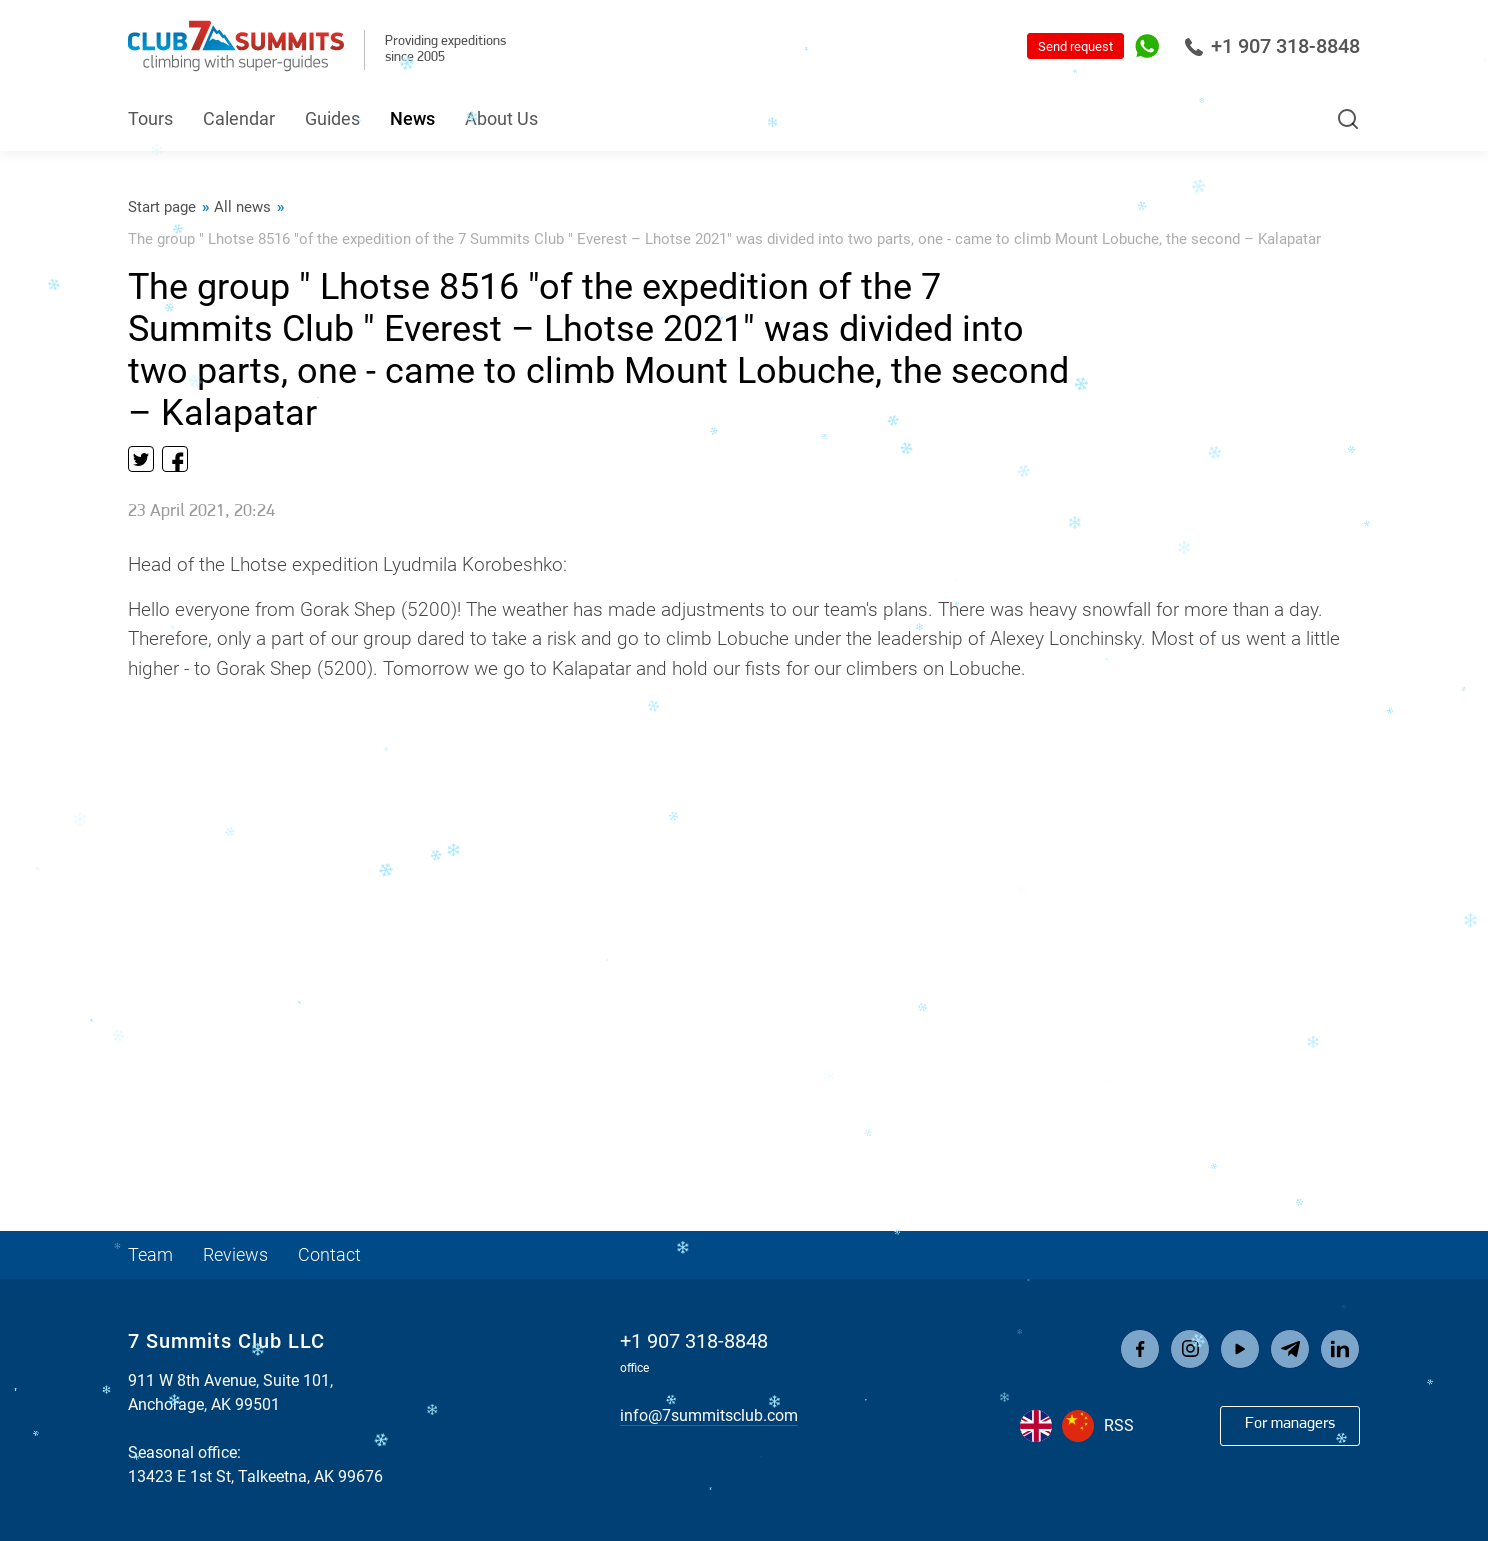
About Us (501, 118)
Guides (332, 118)
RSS (1119, 1425)
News (412, 118)
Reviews (235, 1254)
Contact (329, 1254)
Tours (150, 118)
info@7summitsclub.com (709, 1415)
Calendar (239, 118)
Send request (1075, 46)
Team (150, 1254)
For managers (1290, 1424)
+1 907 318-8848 (1272, 46)
